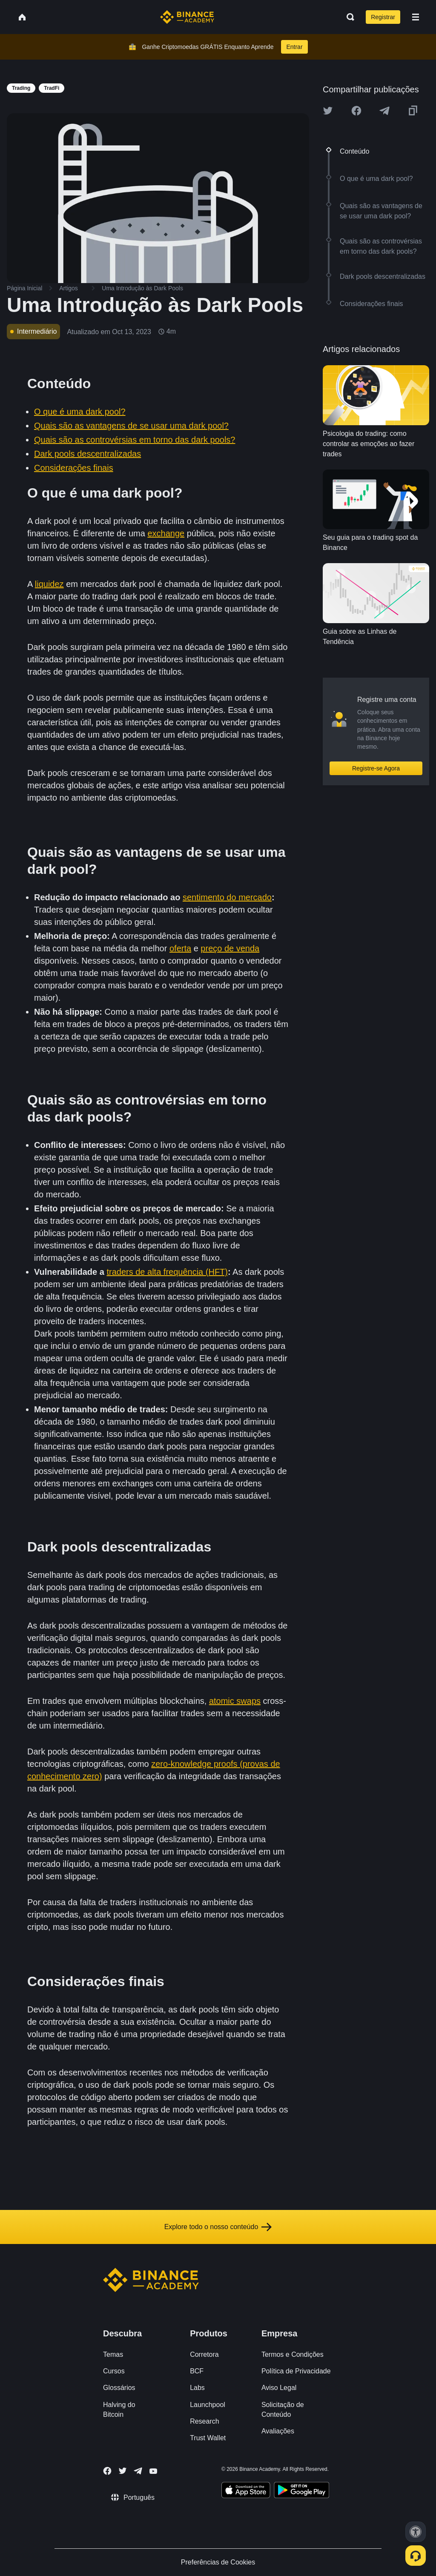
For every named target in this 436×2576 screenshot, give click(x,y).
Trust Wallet (208, 2437)
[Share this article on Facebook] (356, 111)
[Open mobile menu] (415, 17)
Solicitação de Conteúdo (282, 2409)
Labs (197, 2387)
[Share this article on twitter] (328, 111)
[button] (415, 17)
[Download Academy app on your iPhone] (245, 2491)
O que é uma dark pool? (80, 411)
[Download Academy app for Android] (301, 2491)
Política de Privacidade (296, 2371)
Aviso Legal (278, 2387)
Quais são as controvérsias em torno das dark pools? (134, 439)
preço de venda (230, 948)
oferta (180, 948)
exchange (165, 533)
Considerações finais (73, 467)
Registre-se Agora (376, 768)
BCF (197, 2371)
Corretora (204, 2354)
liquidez (49, 584)
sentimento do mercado (227, 897)
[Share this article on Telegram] (384, 111)
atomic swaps (235, 1701)
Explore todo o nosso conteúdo (218, 2227)
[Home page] (187, 17)
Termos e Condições (292, 2354)
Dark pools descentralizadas (87, 453)
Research (204, 2421)
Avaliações (277, 2431)
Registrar (383, 17)
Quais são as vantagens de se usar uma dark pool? (131, 425)
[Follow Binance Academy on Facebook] (107, 2471)
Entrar (294, 46)
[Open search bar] (348, 17)
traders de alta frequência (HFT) (167, 1272)
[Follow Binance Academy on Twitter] (122, 2470)
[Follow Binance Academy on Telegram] (138, 2471)
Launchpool (207, 2404)
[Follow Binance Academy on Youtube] (153, 2471)
